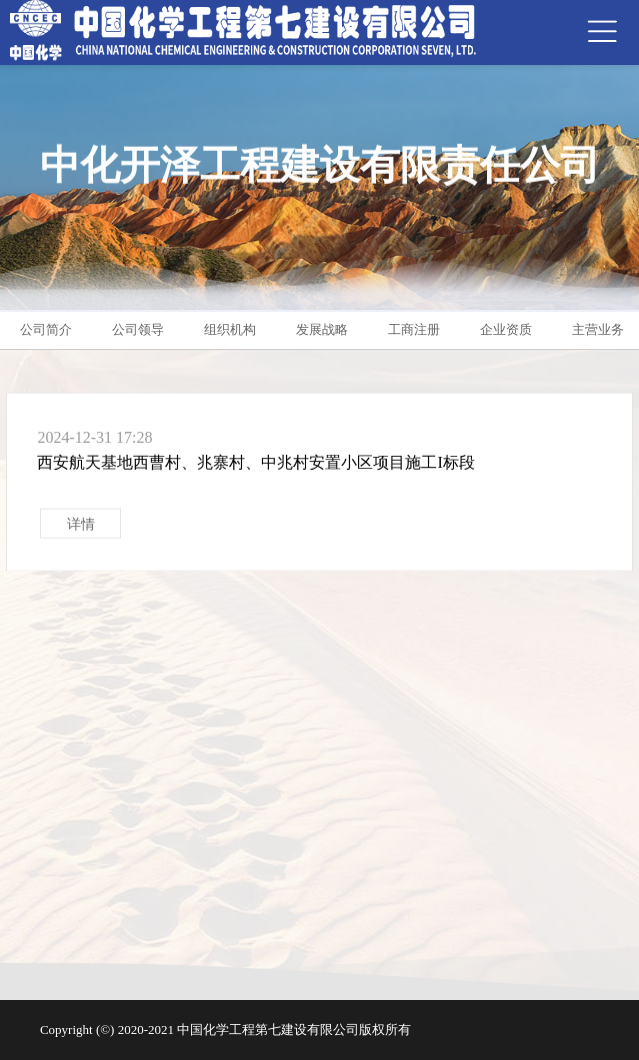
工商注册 (414, 329)
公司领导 (138, 329)
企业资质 (506, 329)
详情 (81, 528)
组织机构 (230, 329)
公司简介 (46, 329)
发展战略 (322, 329)
